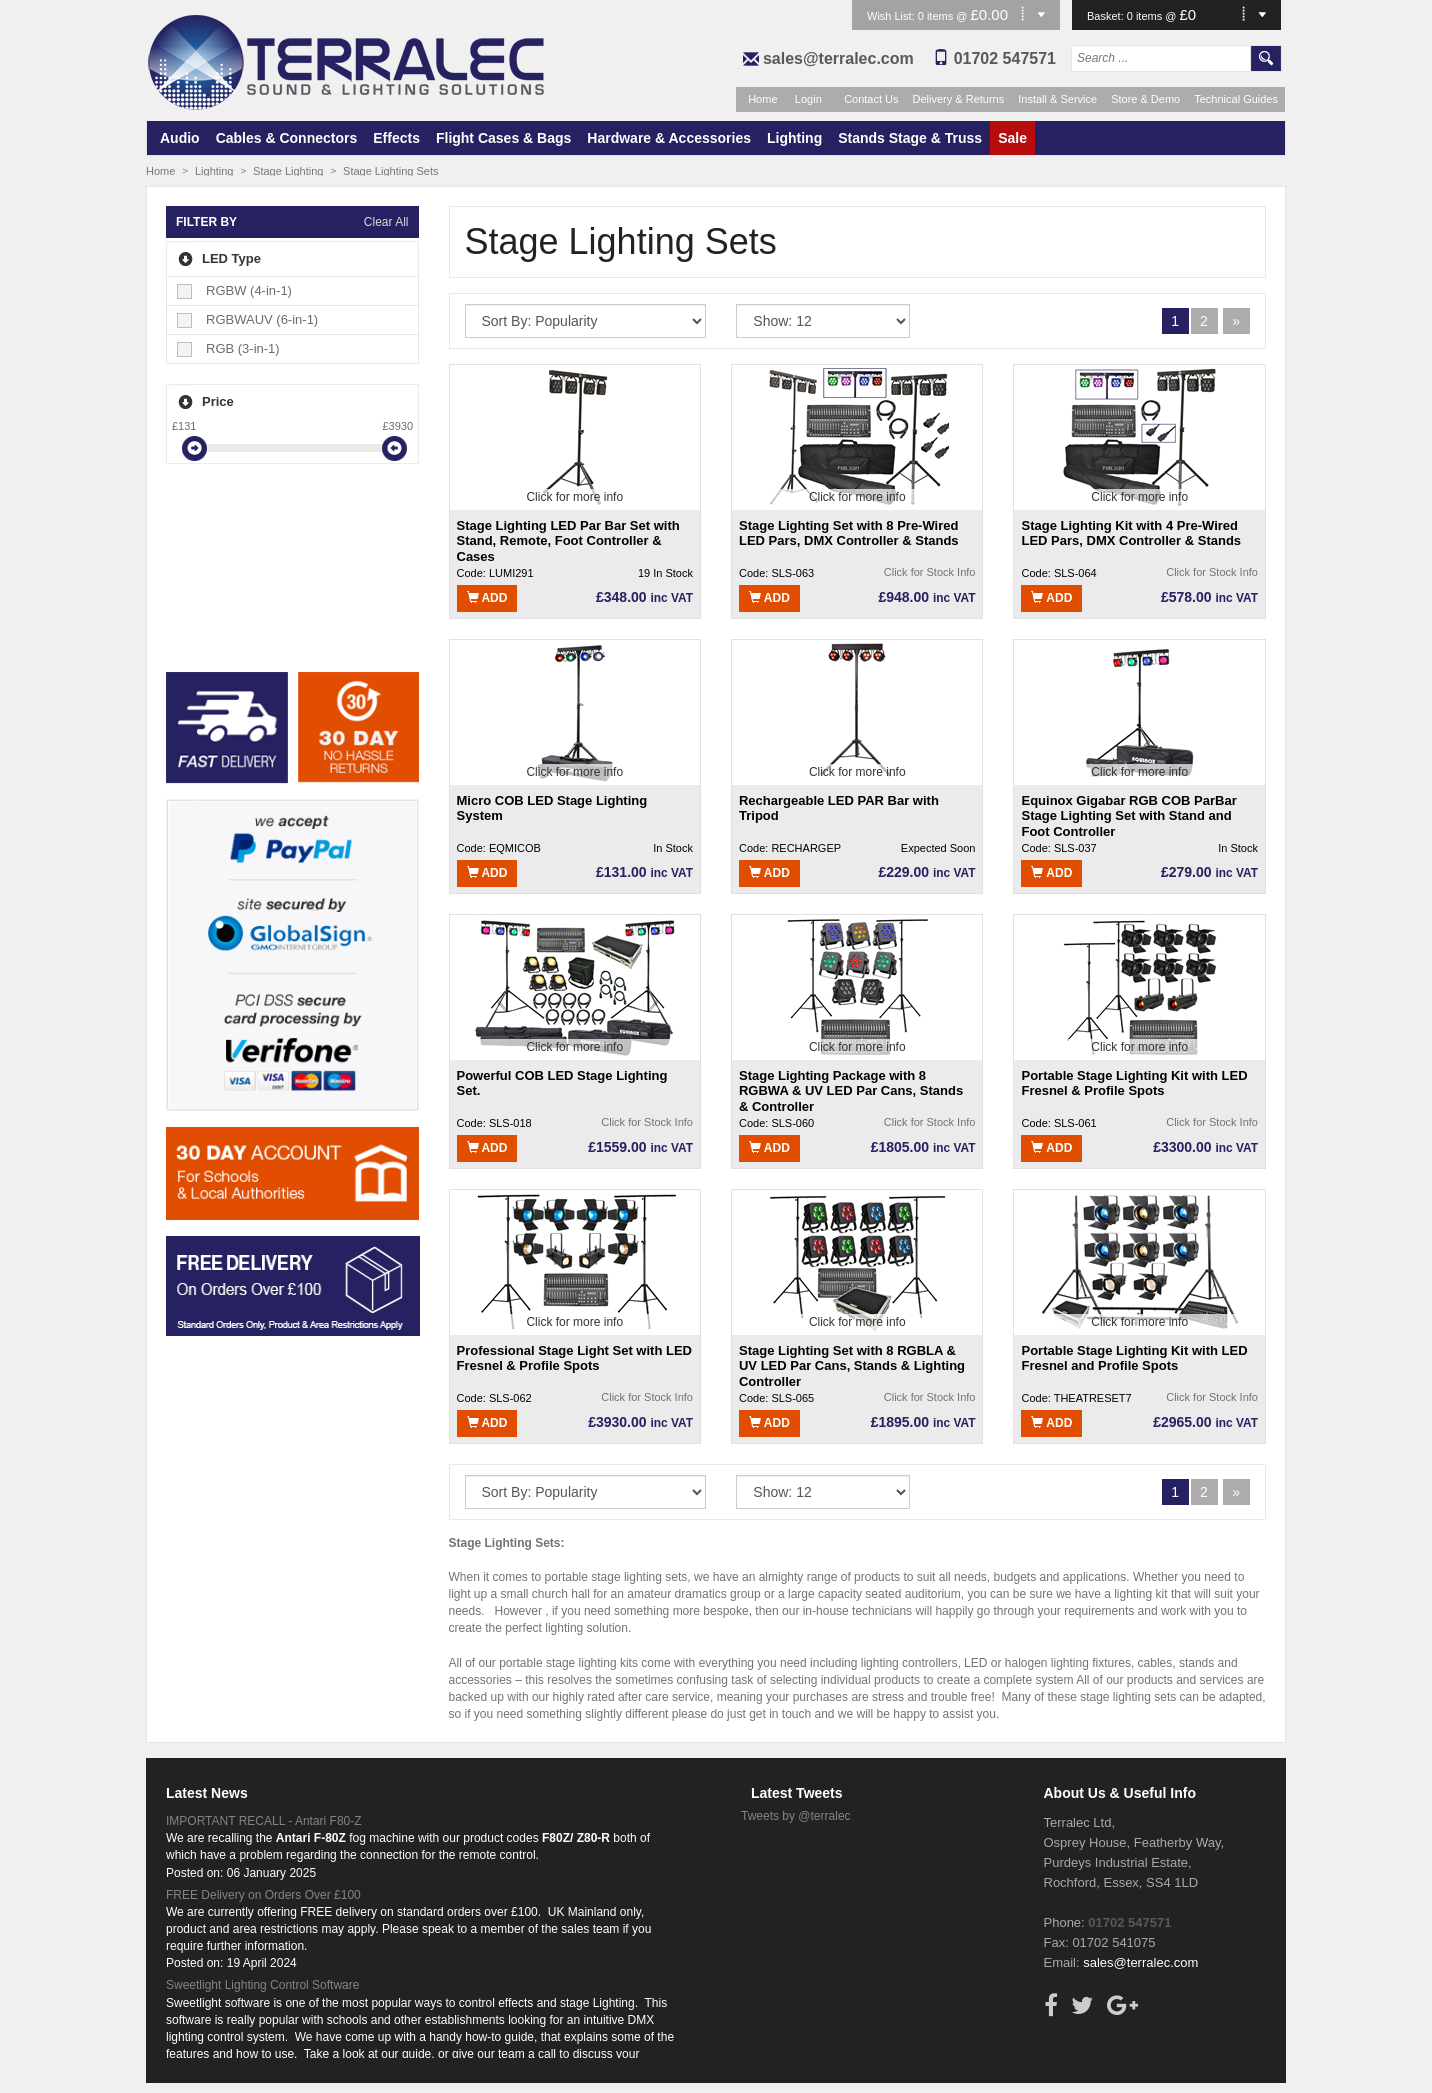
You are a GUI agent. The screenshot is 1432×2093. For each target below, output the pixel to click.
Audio (180, 138)
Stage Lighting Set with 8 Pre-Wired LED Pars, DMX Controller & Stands (849, 533)
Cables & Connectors (287, 138)
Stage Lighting (288, 171)
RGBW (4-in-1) (235, 290)
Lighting (794, 138)
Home (762, 99)
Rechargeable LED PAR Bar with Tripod (839, 808)
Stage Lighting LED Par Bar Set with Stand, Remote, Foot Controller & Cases (568, 540)
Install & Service (1057, 99)
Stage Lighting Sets (390, 171)
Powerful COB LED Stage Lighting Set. (562, 1083)
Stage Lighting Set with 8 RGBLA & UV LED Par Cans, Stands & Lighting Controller (852, 1365)
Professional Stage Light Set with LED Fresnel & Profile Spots (574, 1358)
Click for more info (574, 497)
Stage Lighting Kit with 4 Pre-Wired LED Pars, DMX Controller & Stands (1131, 533)
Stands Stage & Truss (910, 138)
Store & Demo (1145, 99)
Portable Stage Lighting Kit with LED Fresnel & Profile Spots (1134, 1083)
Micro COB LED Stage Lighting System (552, 808)
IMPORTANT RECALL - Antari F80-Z (264, 1821)
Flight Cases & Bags (503, 138)
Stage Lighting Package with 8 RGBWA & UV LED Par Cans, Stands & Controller (851, 1090)
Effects (396, 138)
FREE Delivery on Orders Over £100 (263, 1895)
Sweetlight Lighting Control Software (262, 1985)
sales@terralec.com (838, 58)
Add (487, 598)
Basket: (1107, 16)
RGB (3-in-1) (229, 348)
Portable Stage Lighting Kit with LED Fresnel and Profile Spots (1134, 1358)
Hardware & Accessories (669, 138)
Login (808, 99)
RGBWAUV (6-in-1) (248, 319)
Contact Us (871, 99)
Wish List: (892, 16)
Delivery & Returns (959, 99)
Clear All (386, 222)
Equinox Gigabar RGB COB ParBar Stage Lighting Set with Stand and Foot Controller (1128, 815)
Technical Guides (1236, 99)
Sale (1012, 138)
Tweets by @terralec (796, 1816)
